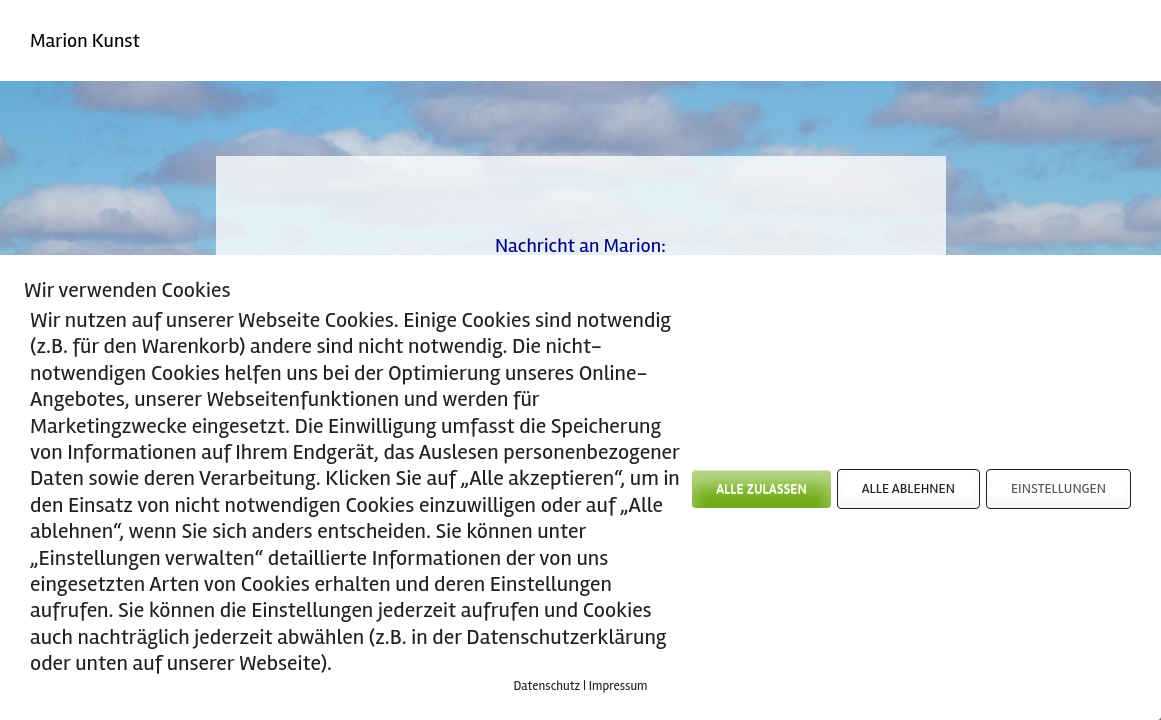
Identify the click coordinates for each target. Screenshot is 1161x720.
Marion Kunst (85, 40)
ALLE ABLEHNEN (908, 488)
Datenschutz (546, 686)
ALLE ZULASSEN (761, 488)
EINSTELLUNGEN (1058, 488)
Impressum (618, 686)
